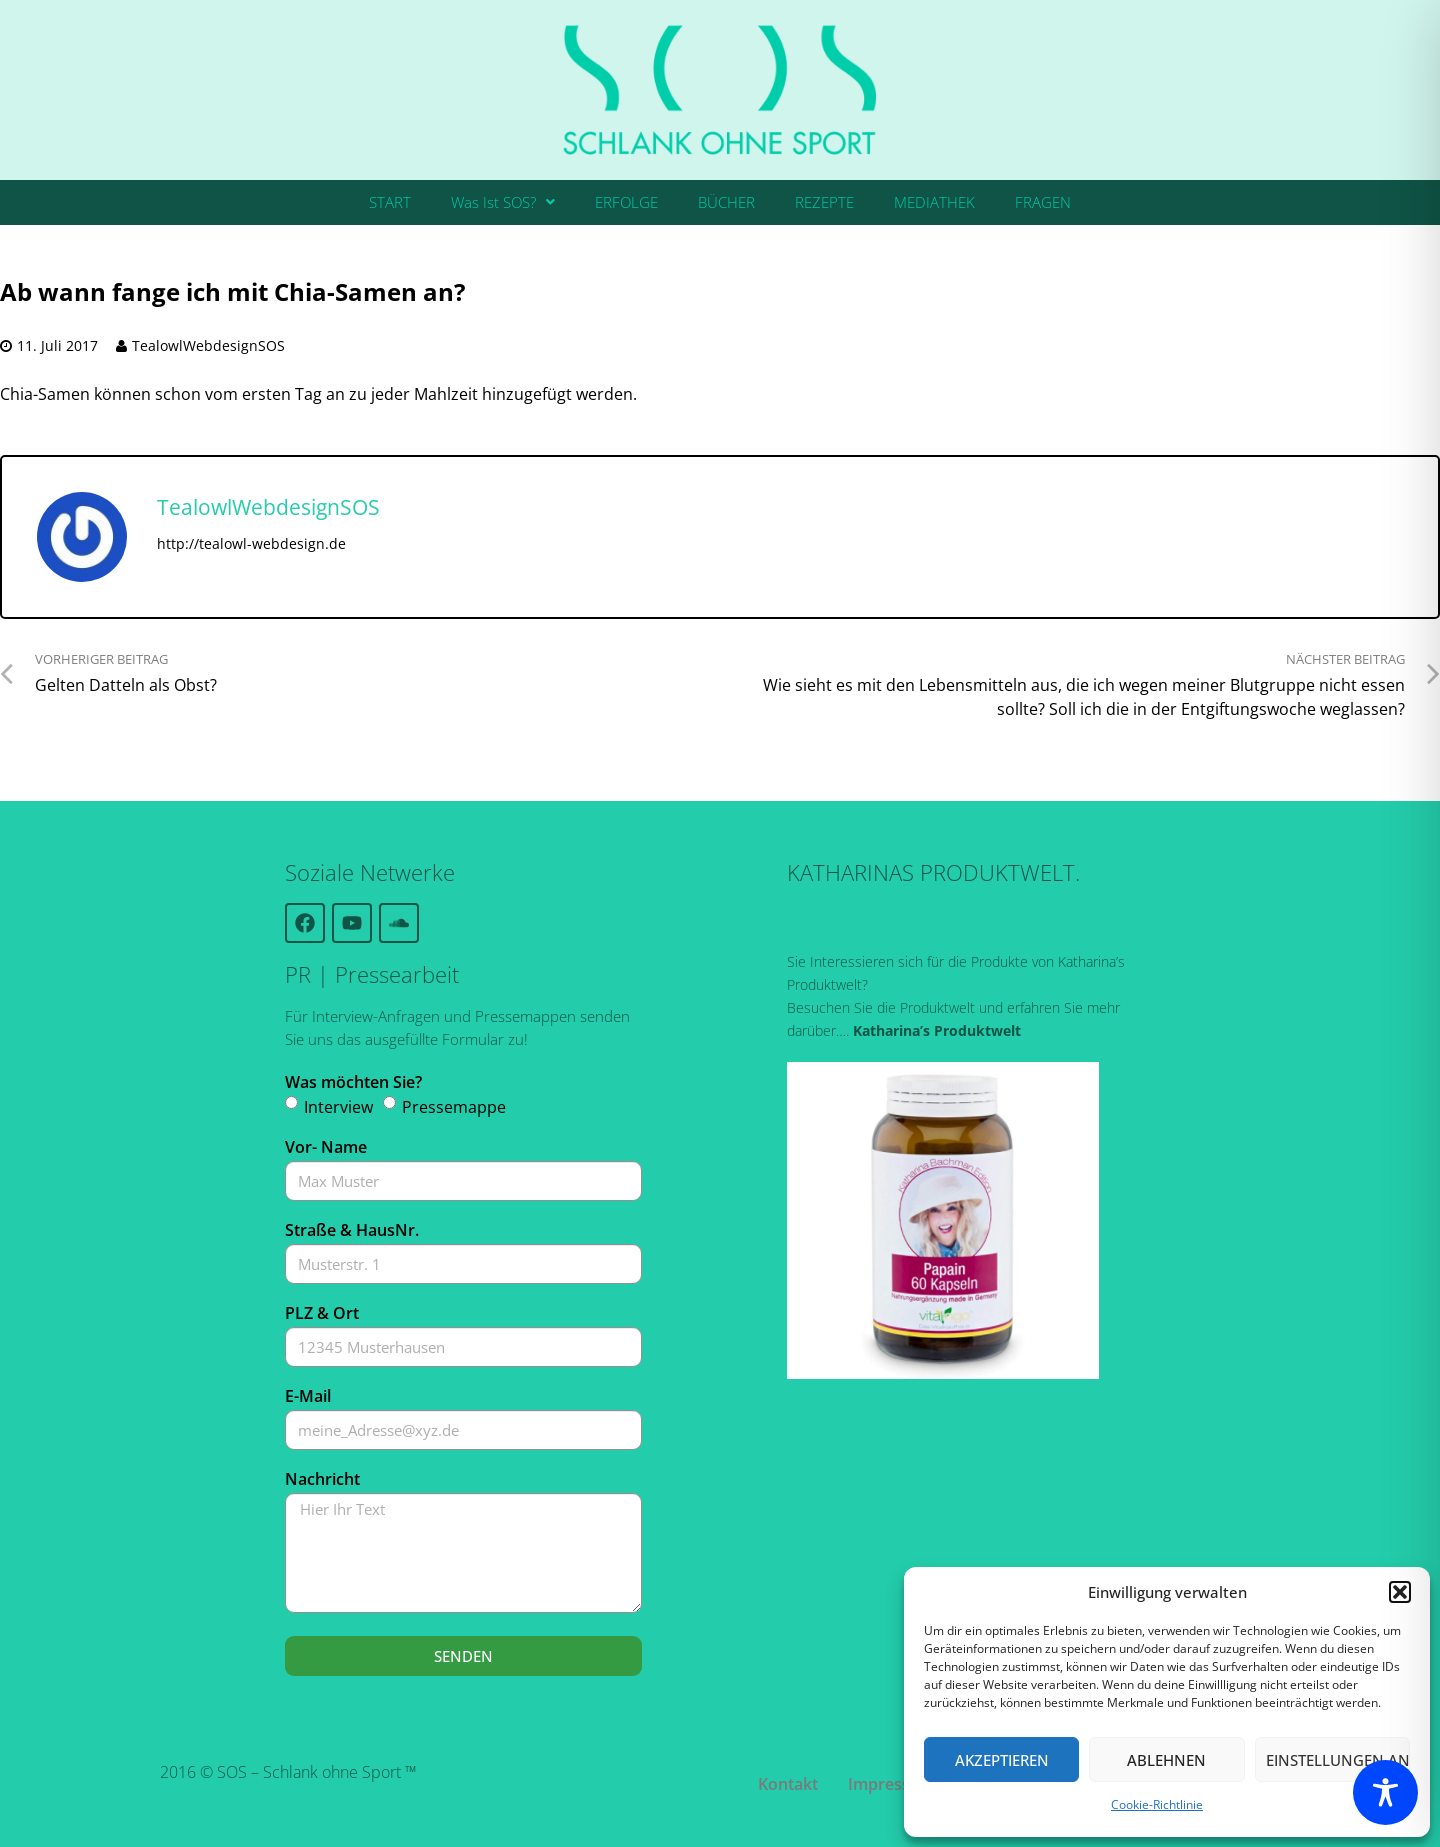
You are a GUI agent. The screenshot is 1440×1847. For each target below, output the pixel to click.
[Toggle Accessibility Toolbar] (1385, 1792)
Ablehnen (1166, 1760)
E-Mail (308, 1396)
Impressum (891, 1784)
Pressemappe (454, 1107)
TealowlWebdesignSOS (208, 345)
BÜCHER (726, 202)
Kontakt (788, 1784)
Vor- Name (326, 1147)
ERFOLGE (626, 202)
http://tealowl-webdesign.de (251, 543)
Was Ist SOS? (503, 202)
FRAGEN (1043, 202)
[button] (1400, 1592)
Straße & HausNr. (352, 1230)
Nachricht (322, 1479)
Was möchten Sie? (353, 1082)
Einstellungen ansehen (1338, 1760)
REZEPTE (824, 202)
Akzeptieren (1002, 1760)
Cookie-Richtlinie (1157, 1804)
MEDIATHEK (934, 202)
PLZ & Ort (322, 1313)
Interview (338, 1107)
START (390, 202)
